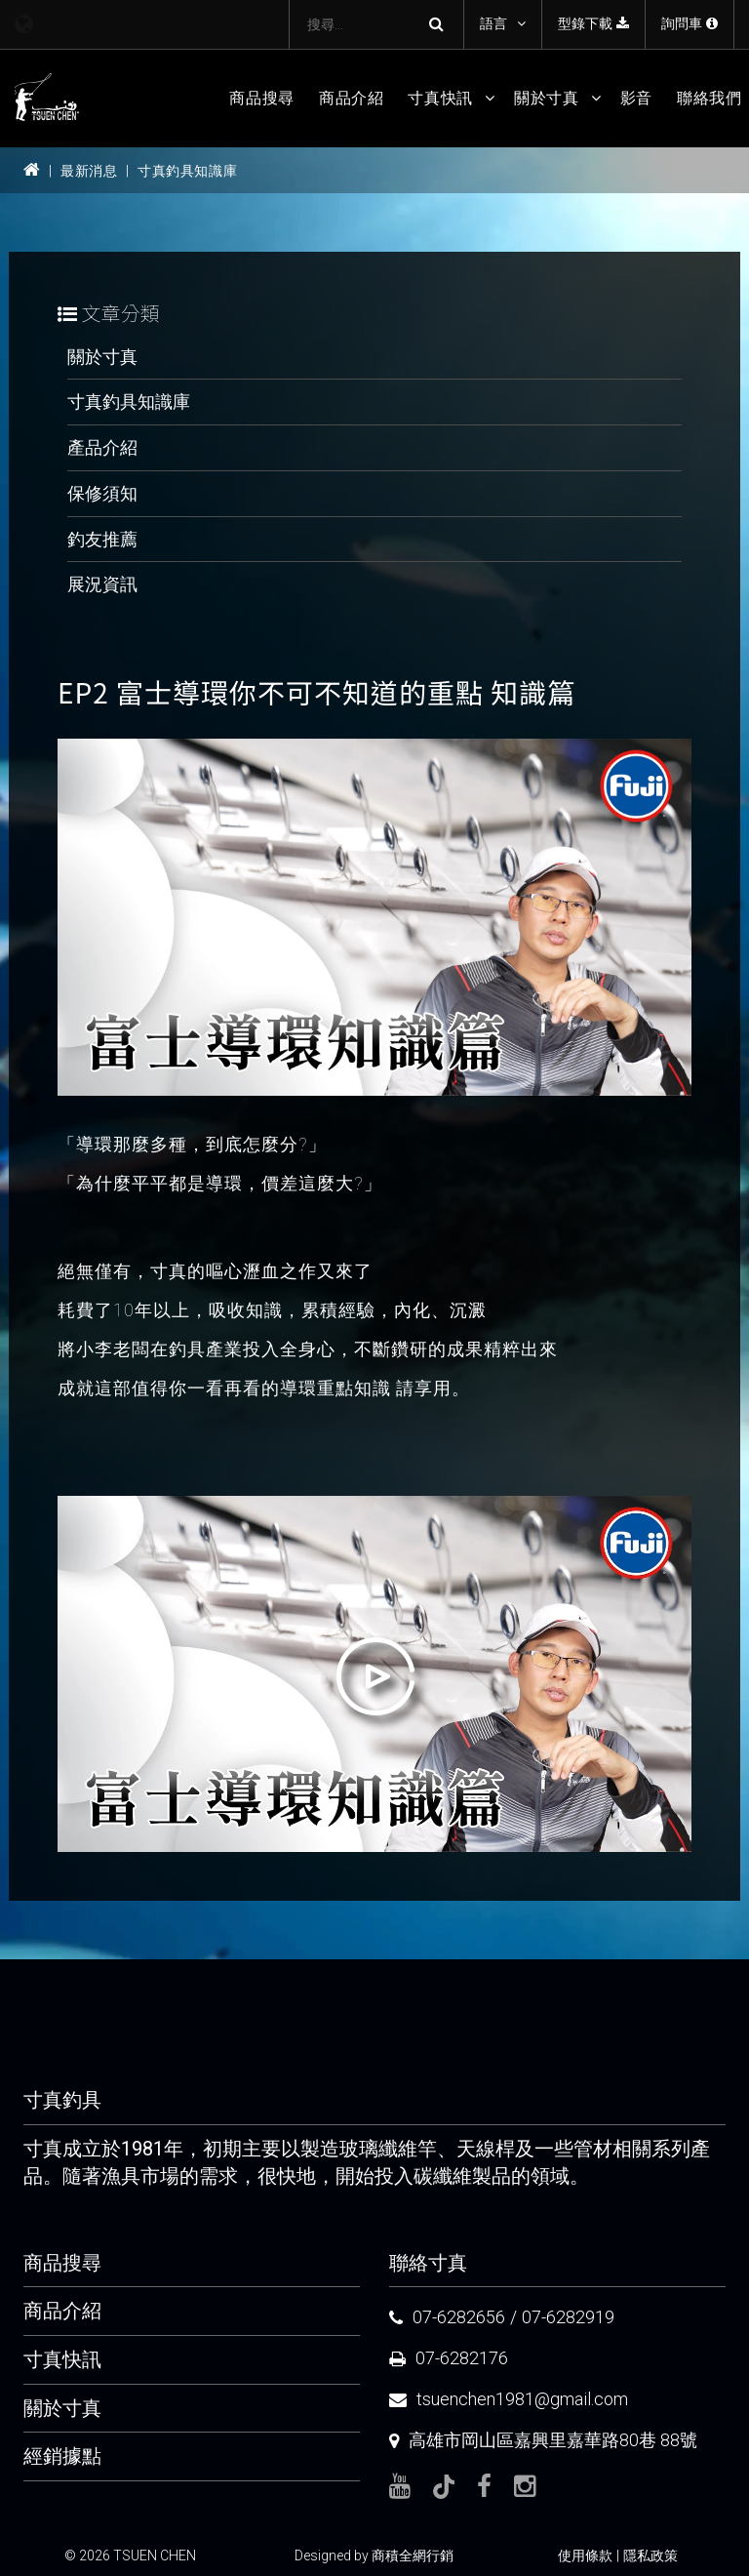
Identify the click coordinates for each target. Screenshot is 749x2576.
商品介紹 (351, 98)
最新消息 (88, 171)
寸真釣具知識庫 (187, 171)
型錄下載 (593, 23)
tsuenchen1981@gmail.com (522, 2399)
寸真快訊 (440, 98)
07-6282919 (568, 2317)
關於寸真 (546, 98)
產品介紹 (102, 447)
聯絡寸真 (428, 2262)
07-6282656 (459, 2317)
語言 (493, 23)
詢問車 (689, 23)
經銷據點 (62, 2456)
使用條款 (585, 2555)
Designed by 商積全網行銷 (374, 2555)
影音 (636, 98)
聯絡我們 (709, 98)
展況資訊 (102, 584)
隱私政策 (650, 2555)
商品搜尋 (262, 98)
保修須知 (102, 493)
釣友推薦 (102, 539)
